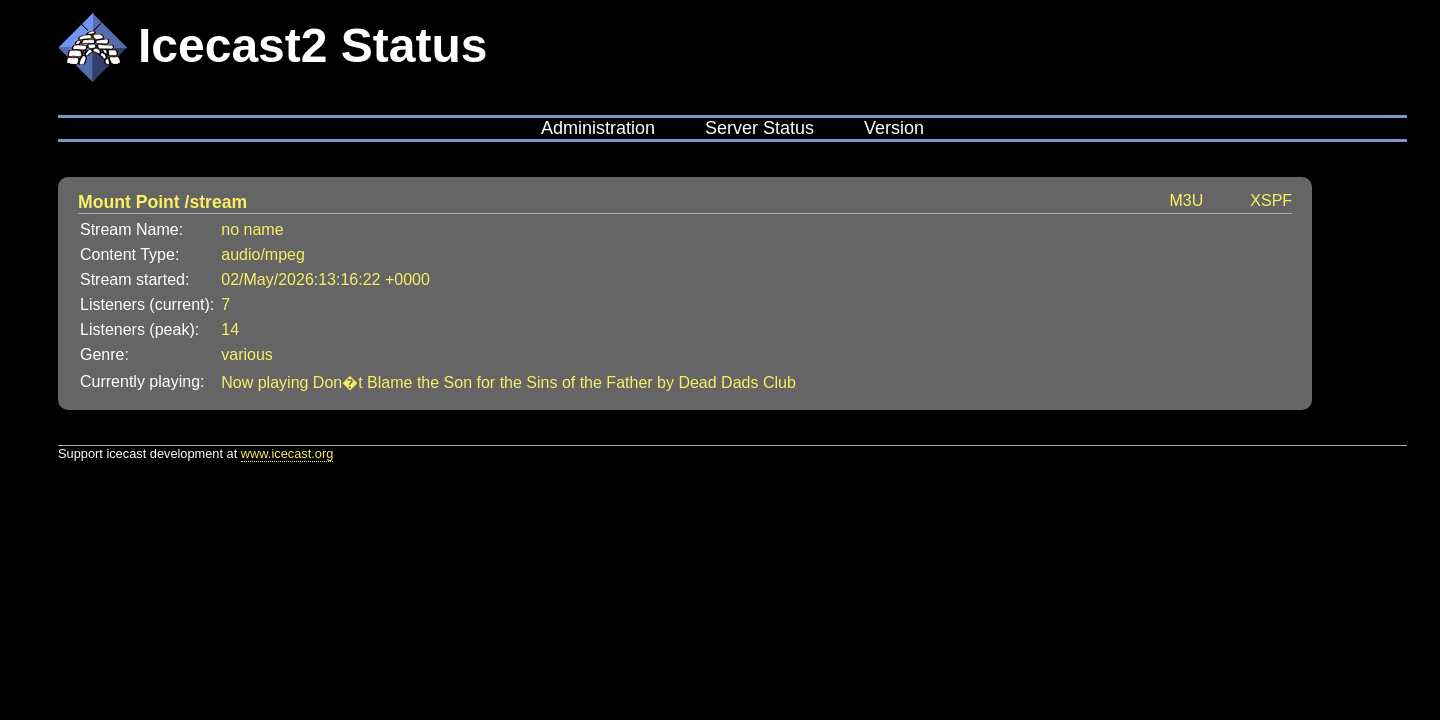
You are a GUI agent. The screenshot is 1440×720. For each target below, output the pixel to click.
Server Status (759, 128)
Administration (598, 128)
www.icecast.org (287, 453)
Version (894, 128)
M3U (1187, 200)
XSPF (1271, 200)
